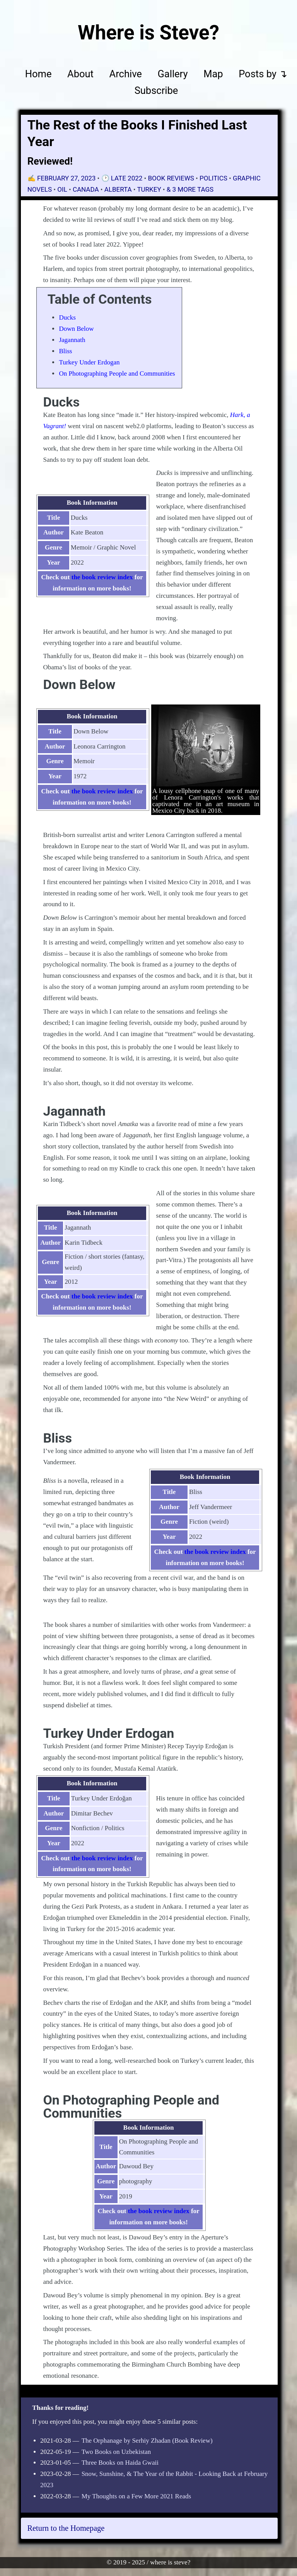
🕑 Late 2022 (122, 178)
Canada (86, 189)
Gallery (172, 74)
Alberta (118, 189)
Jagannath (72, 340)
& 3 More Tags (190, 189)
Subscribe (156, 91)
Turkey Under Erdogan (89, 362)
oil (62, 189)
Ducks (67, 317)
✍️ (62, 178)
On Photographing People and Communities (117, 373)
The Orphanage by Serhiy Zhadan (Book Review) (147, 2440)
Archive (125, 74)
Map (213, 74)
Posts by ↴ (263, 74)
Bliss (65, 351)
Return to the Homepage (65, 2528)
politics (213, 178)
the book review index (102, 577)
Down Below (76, 328)
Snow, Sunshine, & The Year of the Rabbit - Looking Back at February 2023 (154, 2479)
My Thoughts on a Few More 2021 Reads (136, 2496)
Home (38, 74)
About (80, 74)
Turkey (149, 189)
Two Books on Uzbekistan (116, 2451)
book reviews (171, 178)
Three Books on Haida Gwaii (120, 2462)
